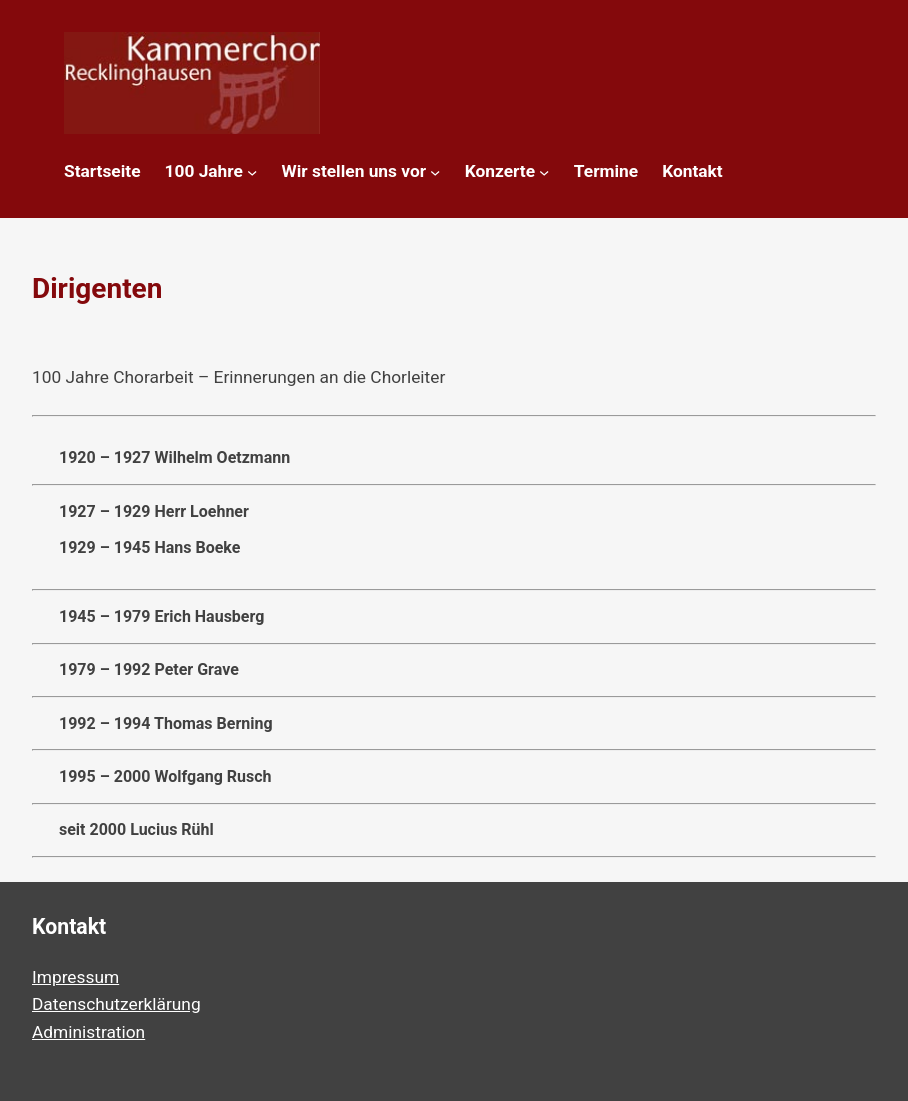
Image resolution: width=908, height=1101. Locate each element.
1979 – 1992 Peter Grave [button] (135, 670)
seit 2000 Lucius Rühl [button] (123, 830)
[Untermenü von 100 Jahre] (252, 172)
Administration (88, 1032)
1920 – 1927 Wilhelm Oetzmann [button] (161, 458)
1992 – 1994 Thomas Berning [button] (152, 724)
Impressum (75, 977)
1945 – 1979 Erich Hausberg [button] (148, 617)
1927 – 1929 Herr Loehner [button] (454, 530)
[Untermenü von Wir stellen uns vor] (435, 172)
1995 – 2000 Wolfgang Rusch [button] (152, 777)
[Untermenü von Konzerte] (544, 172)
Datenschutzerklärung (116, 1004)
